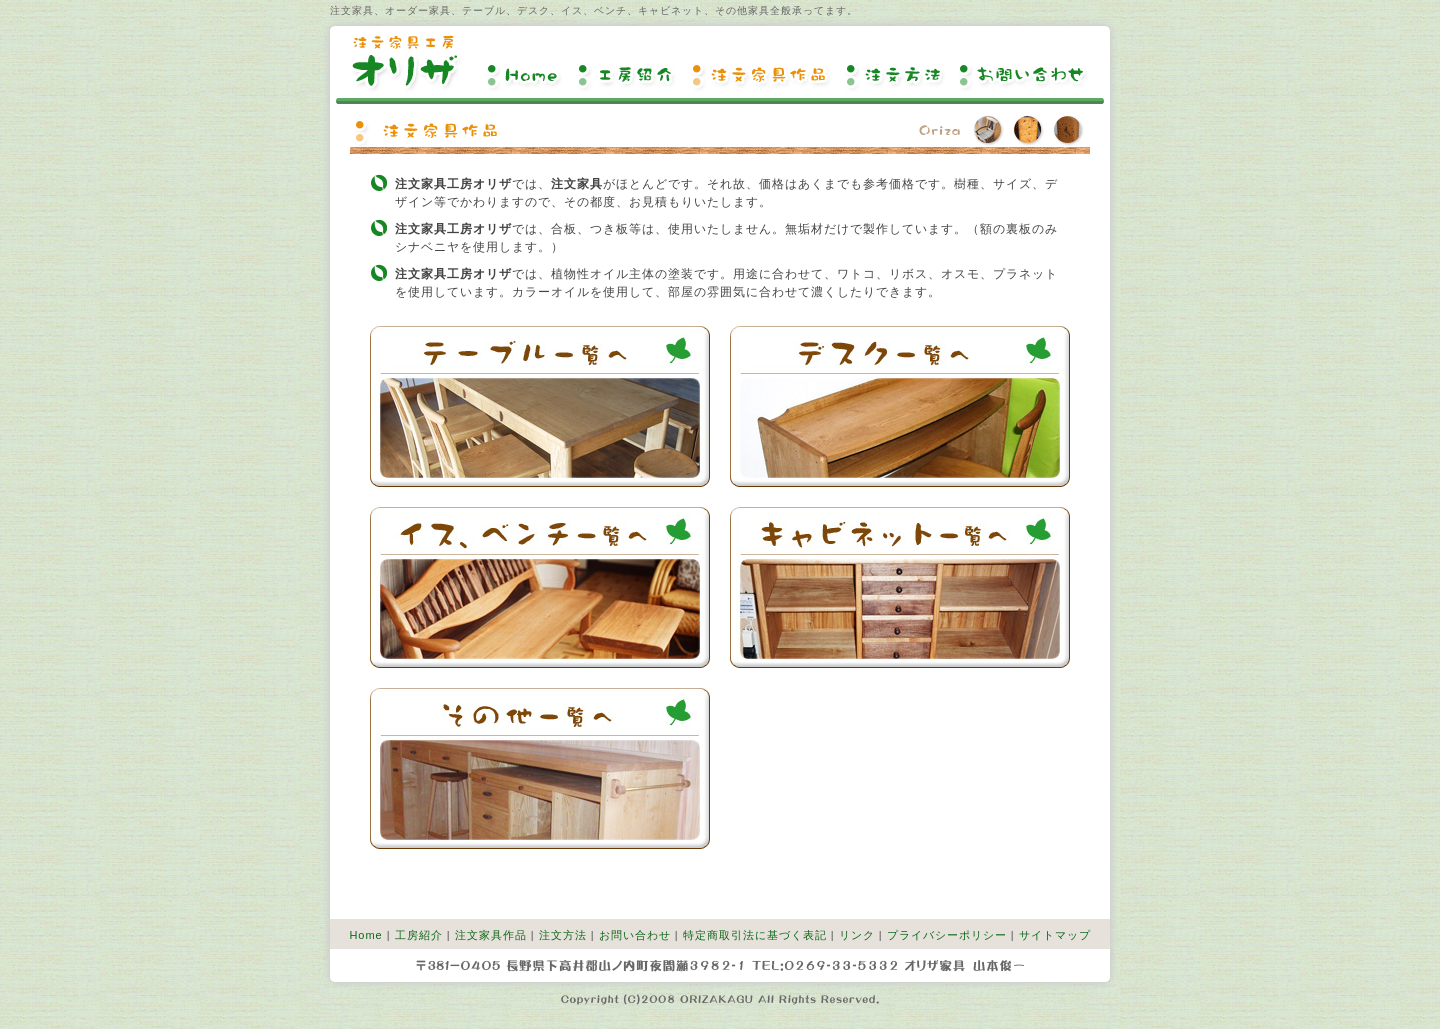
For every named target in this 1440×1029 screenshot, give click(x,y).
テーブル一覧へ (540, 406)
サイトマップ (1055, 935)
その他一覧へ (540, 768)
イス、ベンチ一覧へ (540, 587)
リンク (857, 935)
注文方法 (896, 74)
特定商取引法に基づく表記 (755, 935)
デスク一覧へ (900, 406)
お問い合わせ (1021, 74)
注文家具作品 (763, 74)
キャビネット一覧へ (900, 587)
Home (526, 74)
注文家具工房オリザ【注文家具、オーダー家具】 (406, 63)
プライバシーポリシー (947, 935)
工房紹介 (629, 74)
